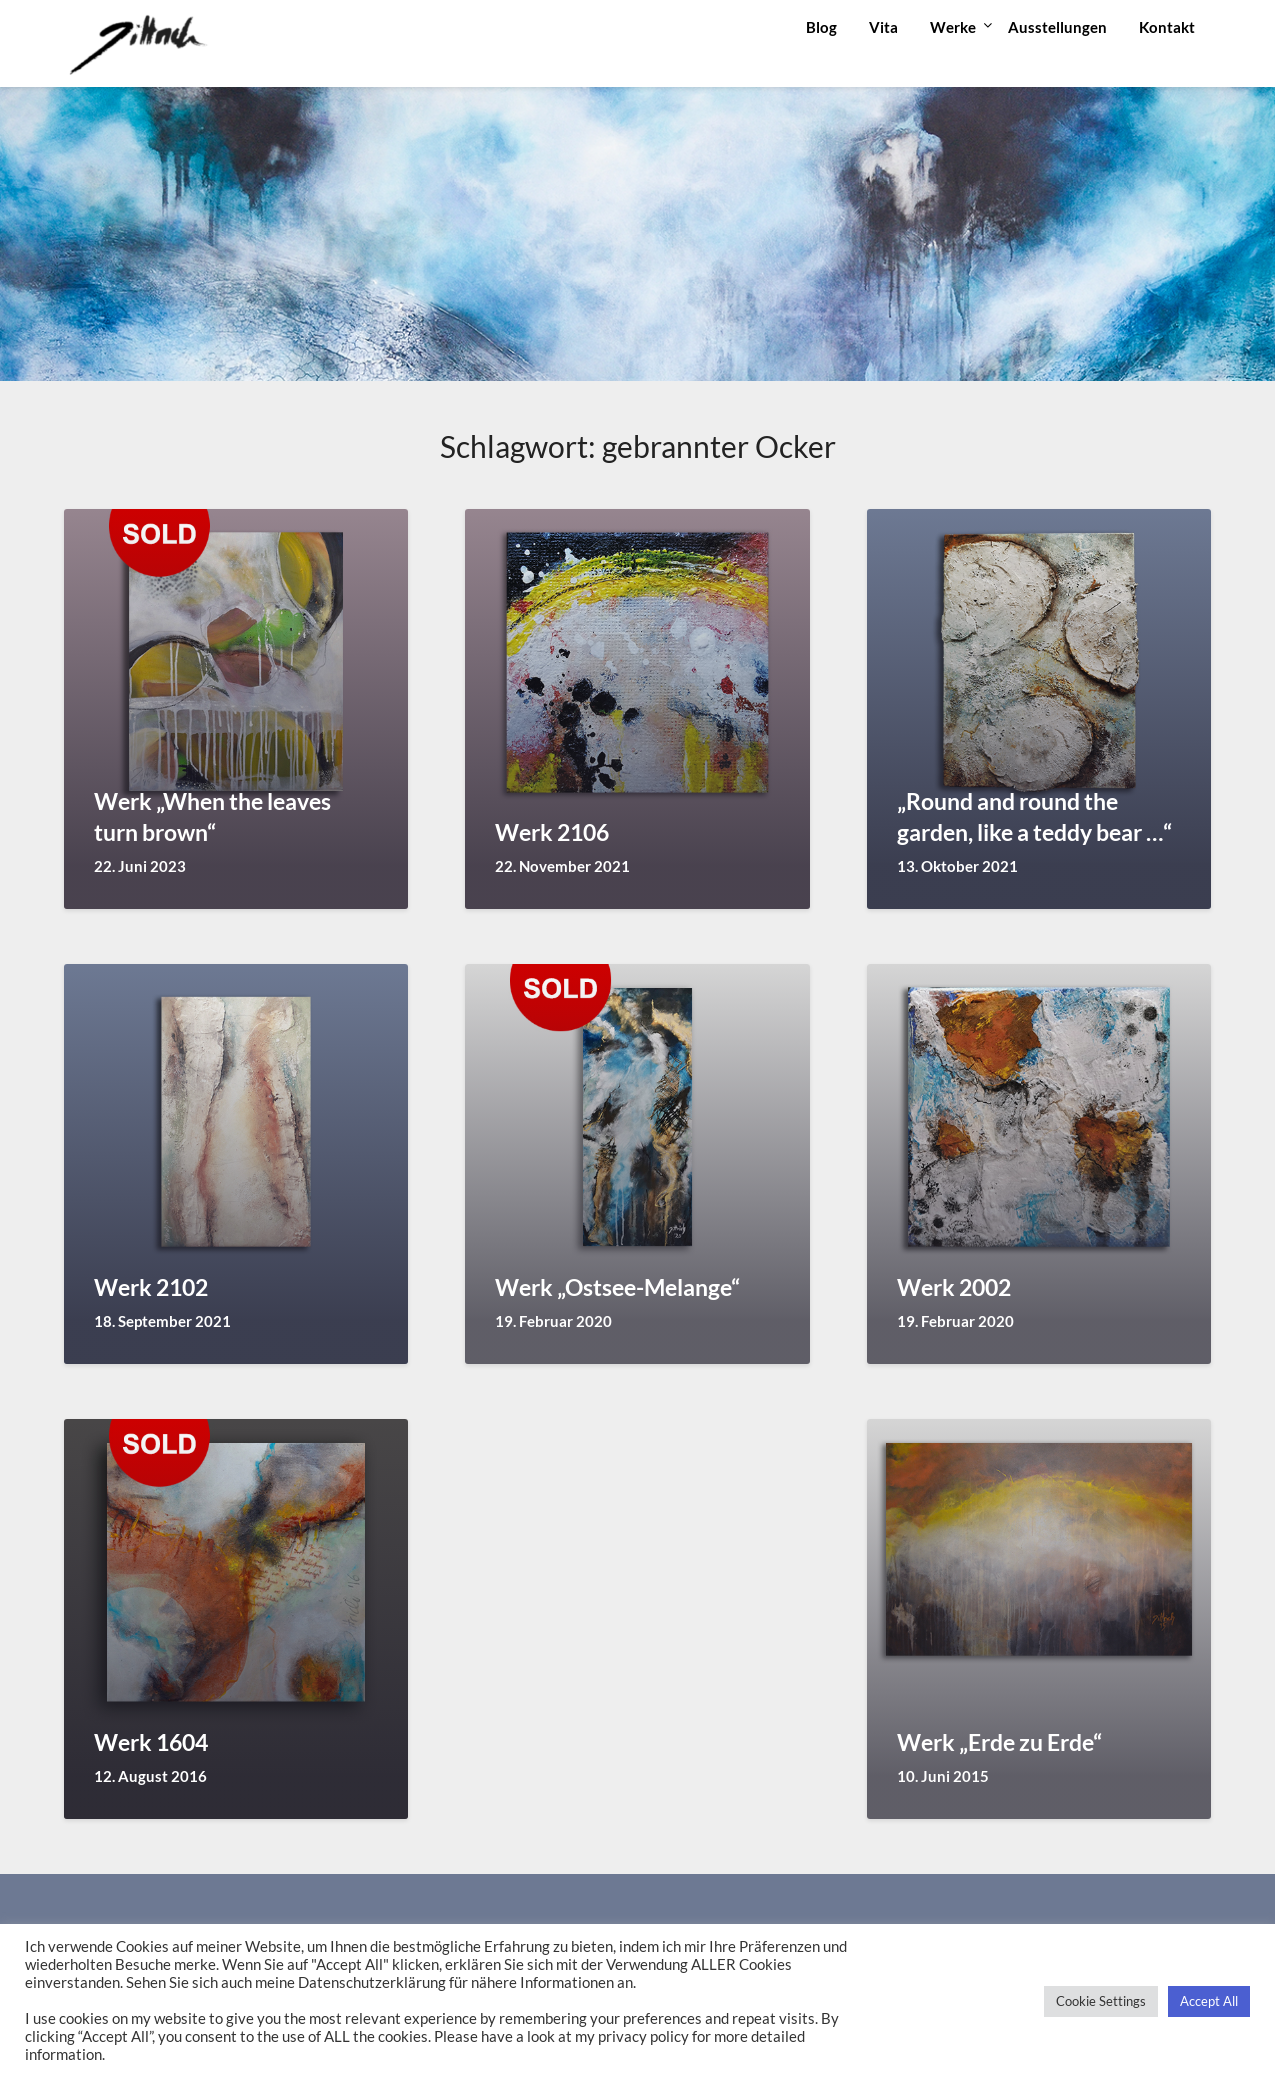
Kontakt (1167, 27)
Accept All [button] (1209, 2001)
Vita (883, 27)
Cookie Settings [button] (1101, 2001)
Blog (821, 27)
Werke (953, 27)
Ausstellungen (1057, 27)
